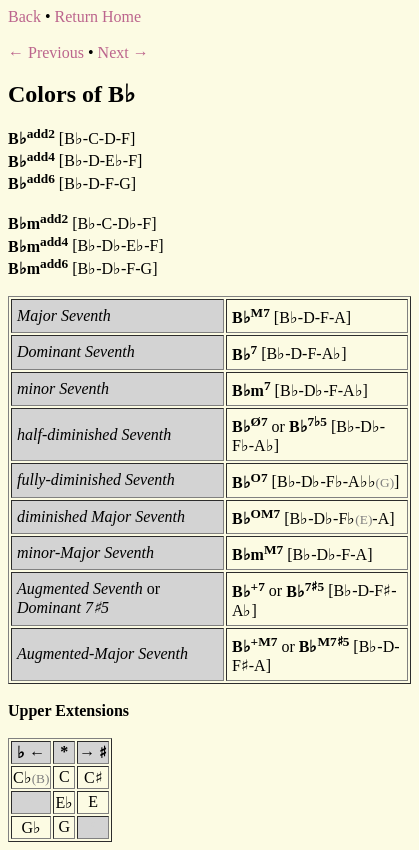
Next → (123, 52)
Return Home (97, 16)
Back (24, 16)
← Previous (46, 52)
